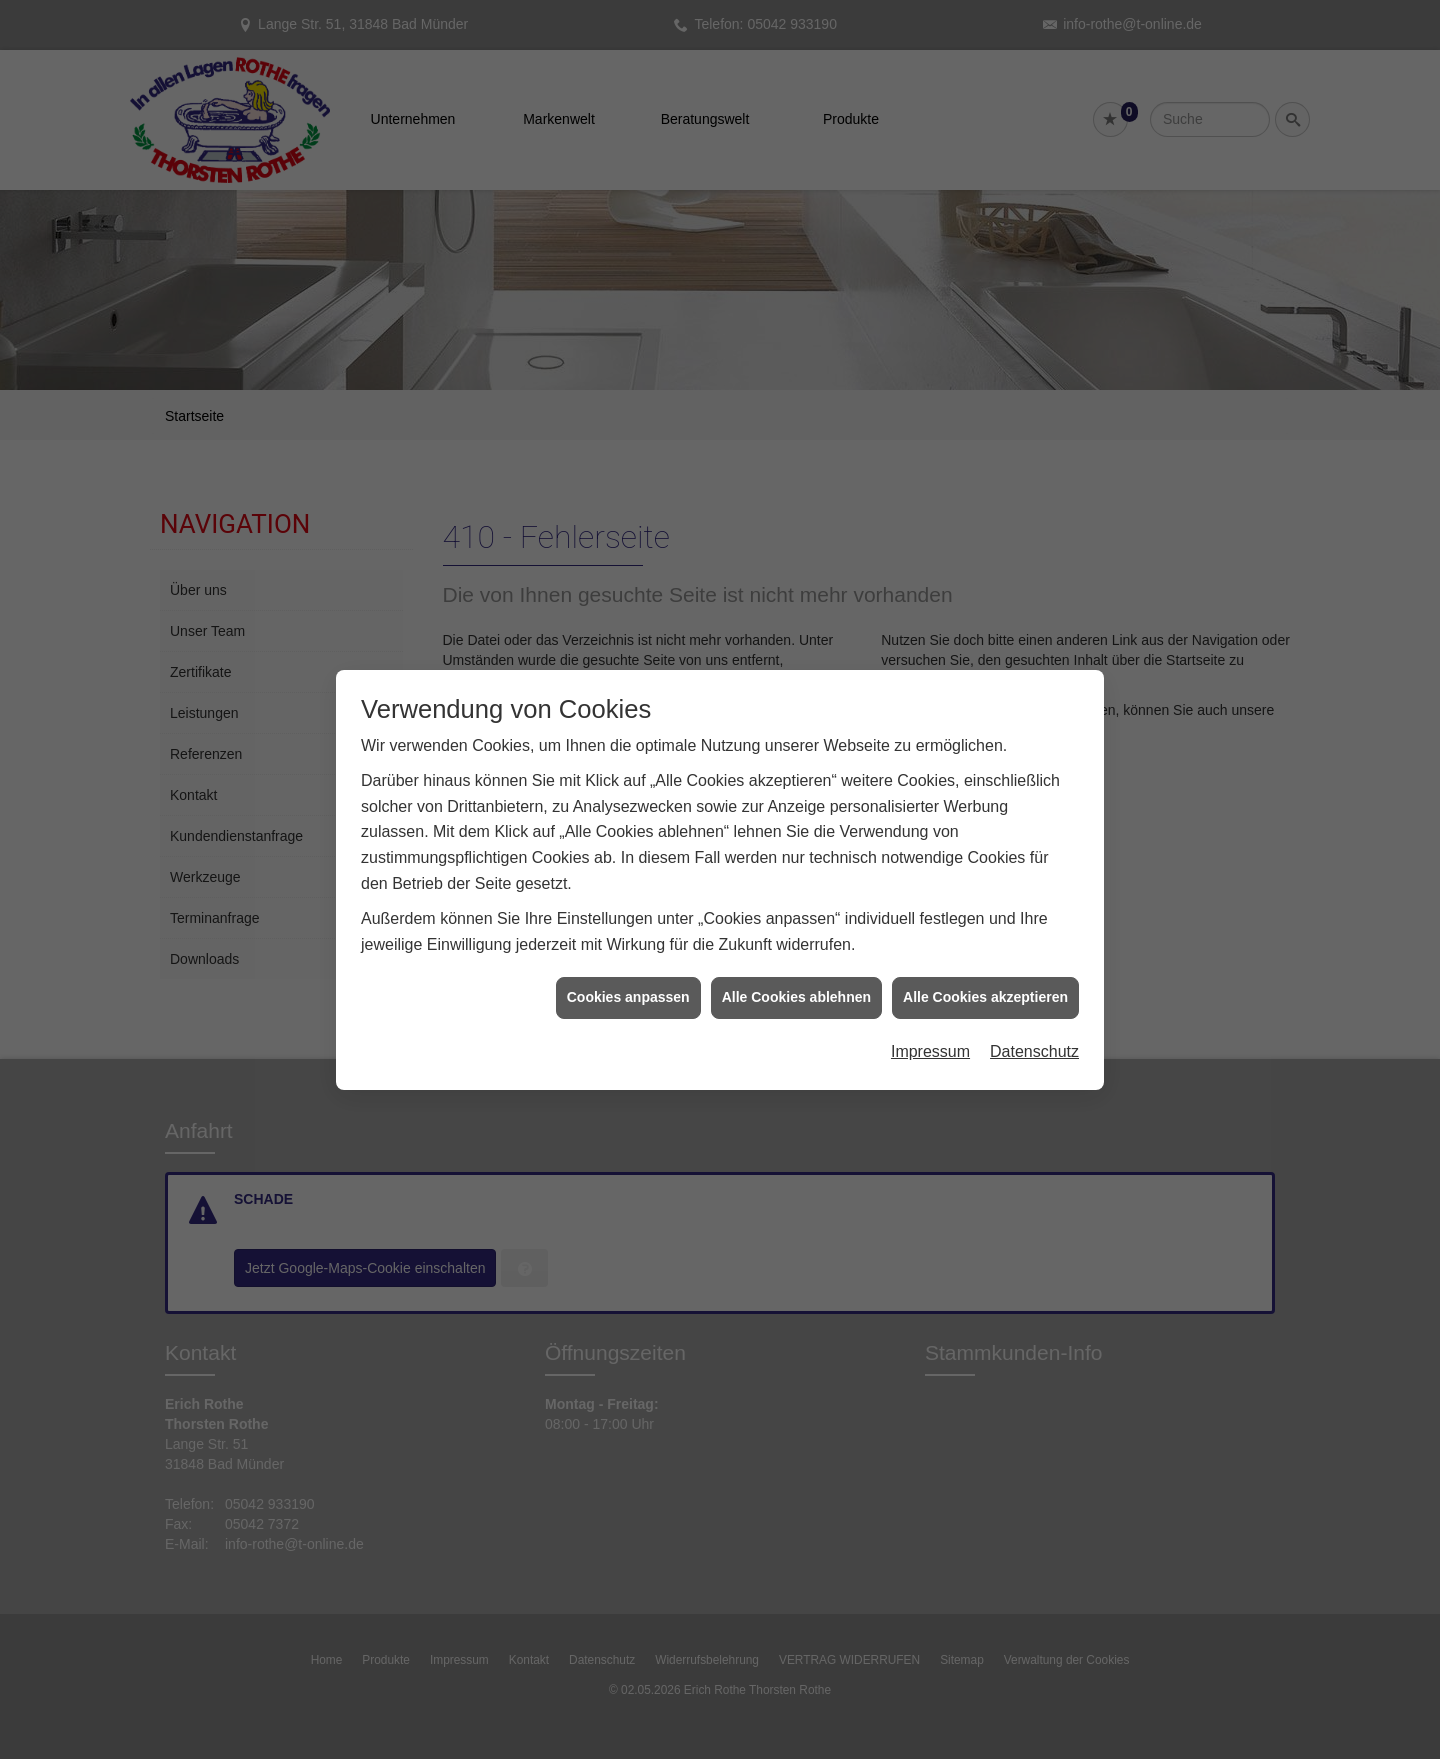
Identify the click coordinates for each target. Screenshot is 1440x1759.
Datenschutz (1034, 949)
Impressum (930, 949)
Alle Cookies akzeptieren (985, 895)
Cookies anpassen (628, 895)
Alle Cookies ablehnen (796, 895)
